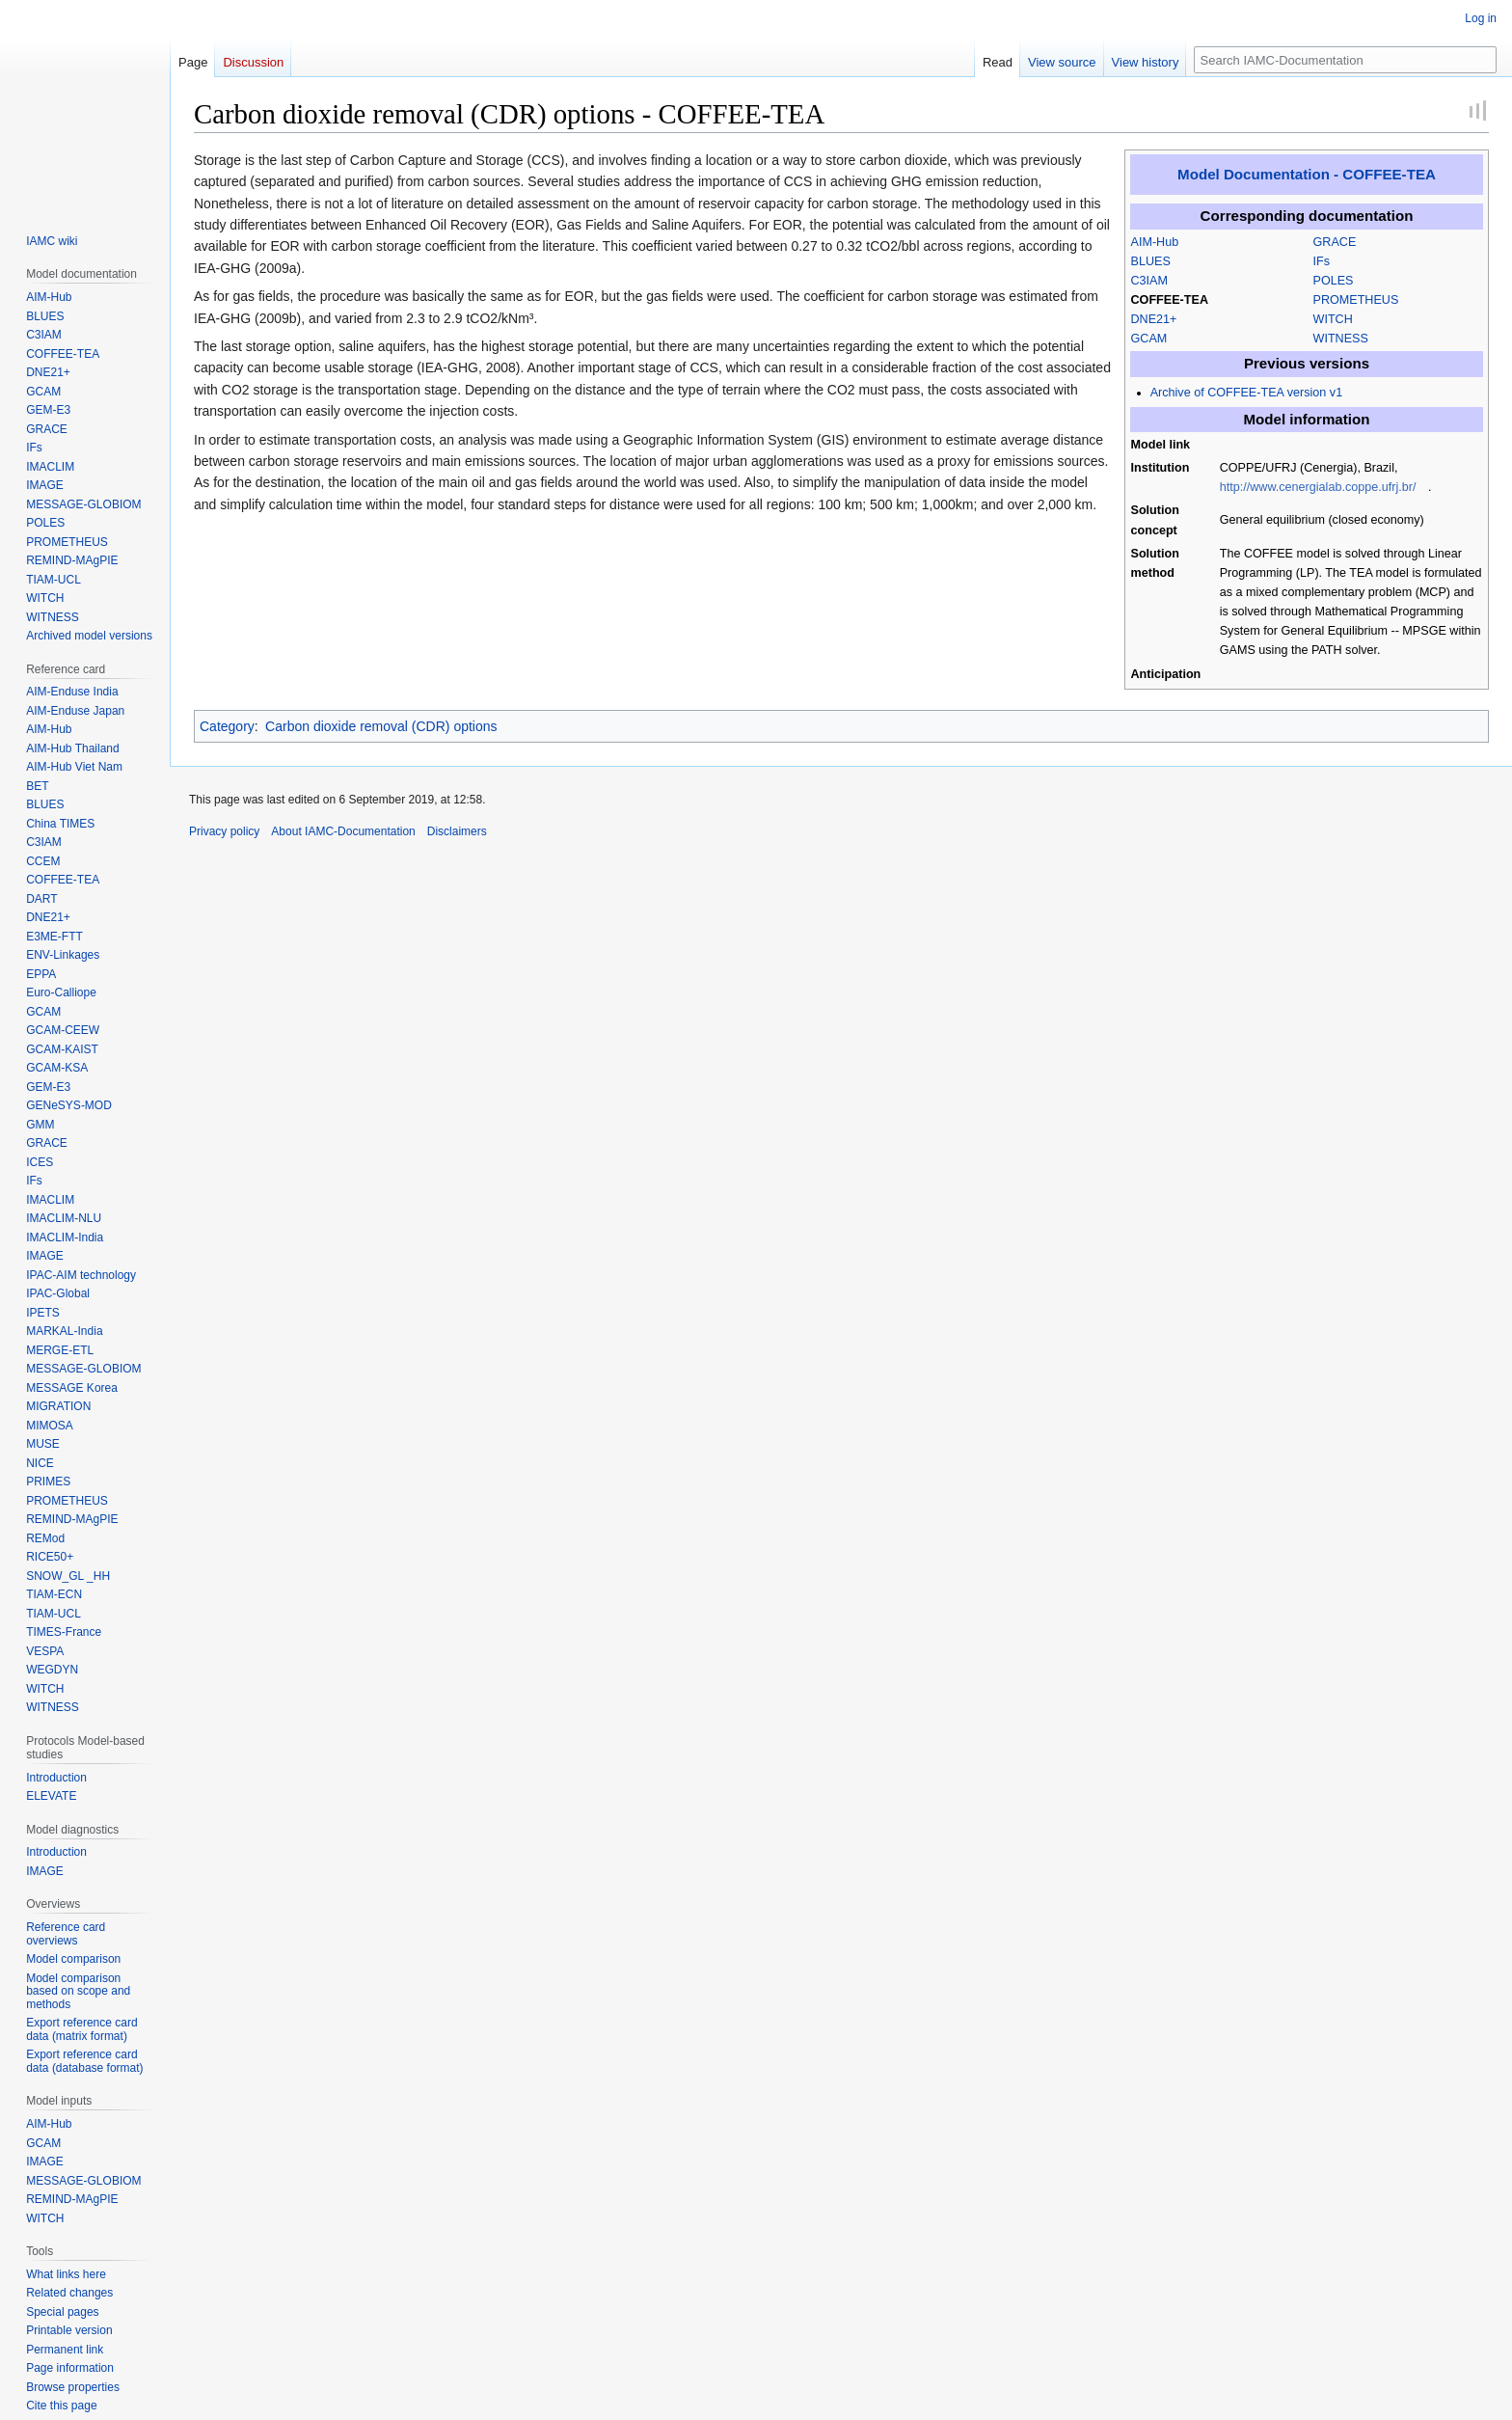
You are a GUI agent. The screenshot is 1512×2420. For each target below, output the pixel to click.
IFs (1322, 261)
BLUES (1151, 261)
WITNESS (1340, 338)
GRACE (1335, 242)
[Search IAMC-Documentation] (1345, 59)
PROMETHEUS (1356, 300)
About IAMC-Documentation (343, 831)
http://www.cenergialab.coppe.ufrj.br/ (1318, 487)
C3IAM (1150, 280)
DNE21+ (1154, 319)
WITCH (1333, 319)
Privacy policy (224, 831)
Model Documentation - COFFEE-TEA (1306, 174)
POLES (1333, 280)
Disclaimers (457, 831)
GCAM (1149, 338)
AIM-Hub (1155, 242)
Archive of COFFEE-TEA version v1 (1246, 392)
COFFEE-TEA (1169, 300)
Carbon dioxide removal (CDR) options (381, 726)
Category (227, 726)
